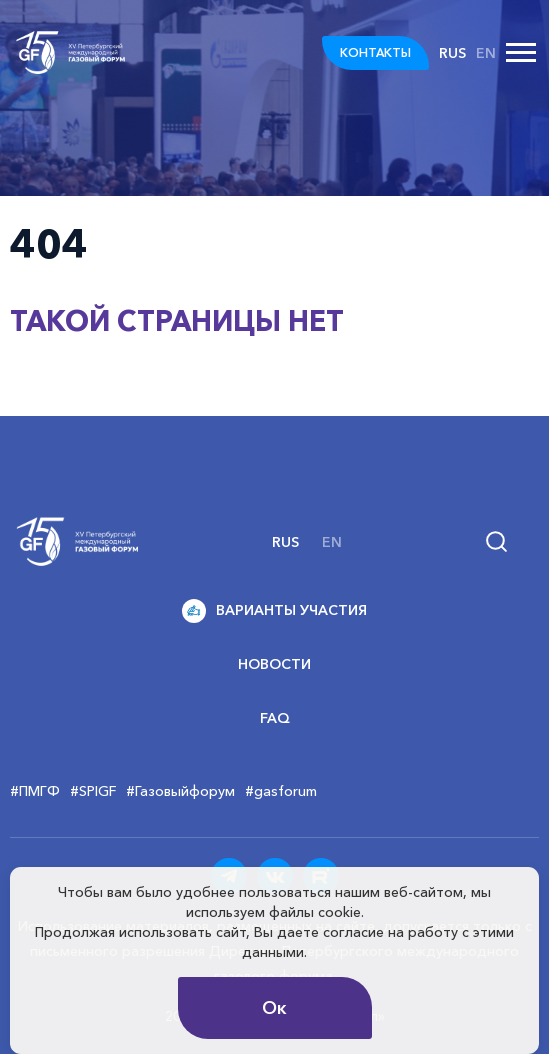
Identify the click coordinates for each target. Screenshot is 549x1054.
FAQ (275, 718)
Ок (274, 1008)
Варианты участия (274, 611)
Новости (274, 664)
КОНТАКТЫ (375, 52)
